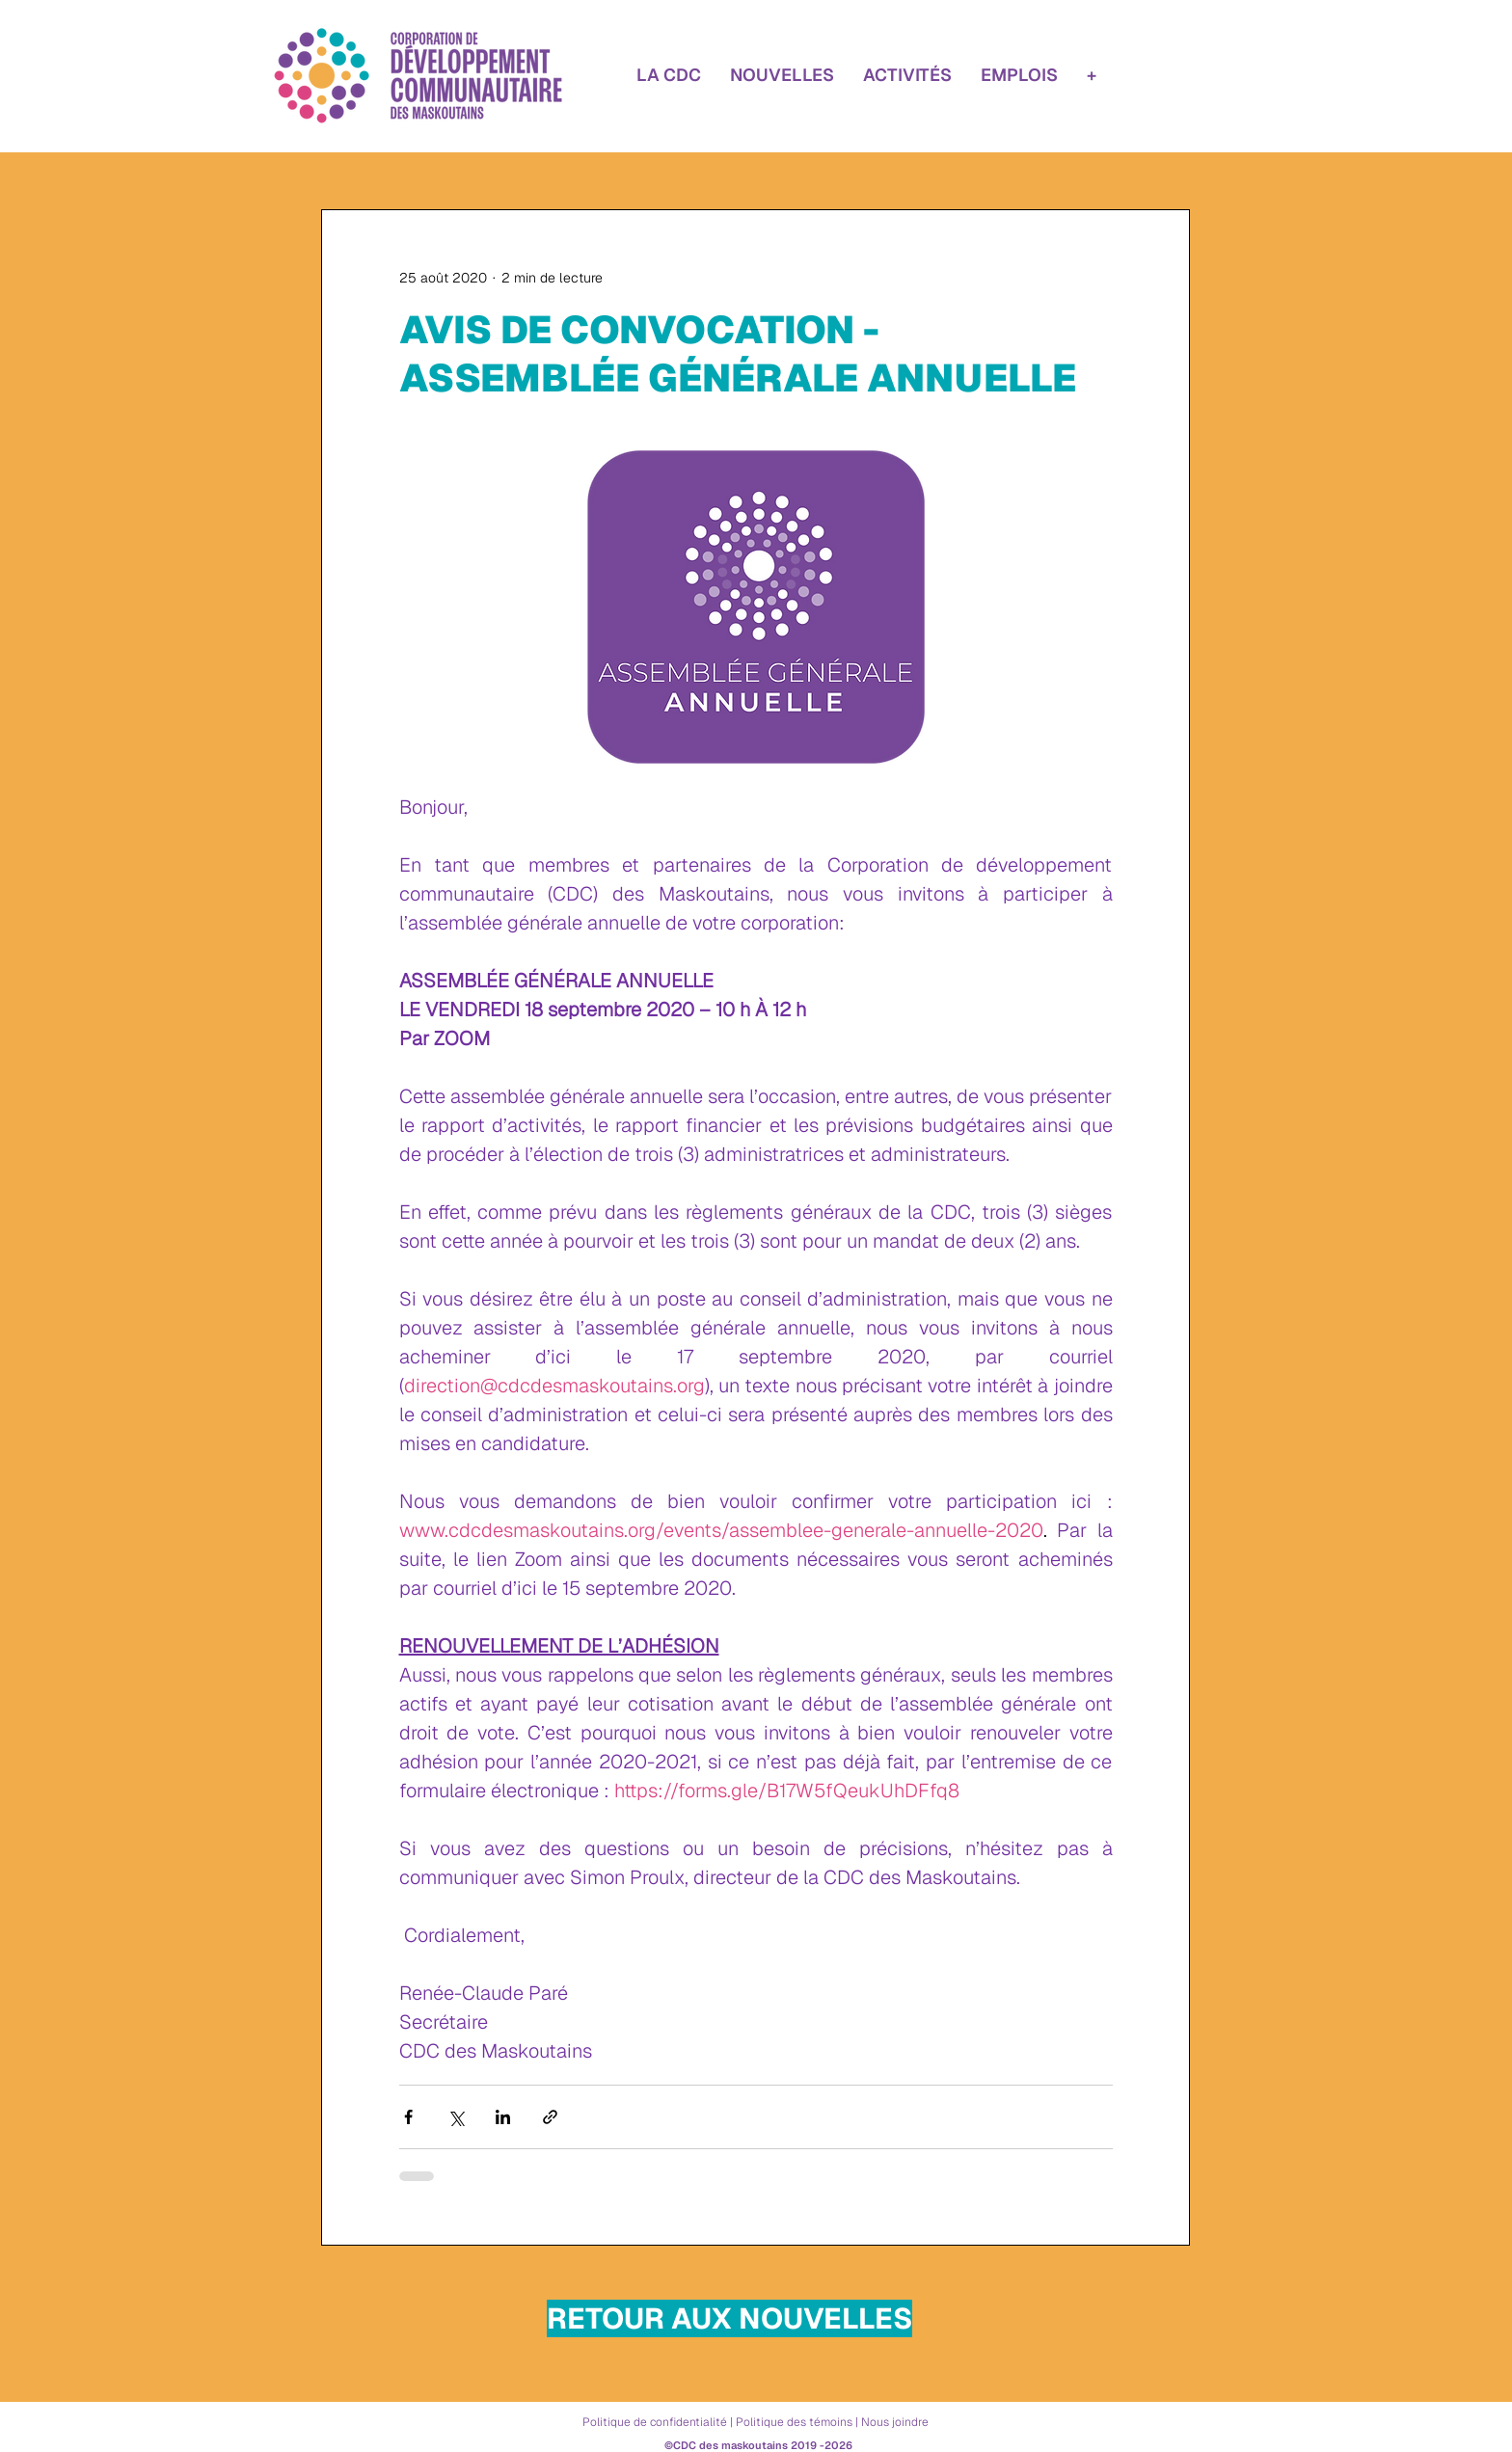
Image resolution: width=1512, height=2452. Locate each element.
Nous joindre (895, 2422)
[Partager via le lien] (550, 2117)
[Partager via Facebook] (408, 2117)
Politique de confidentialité (654, 2422)
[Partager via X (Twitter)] (455, 2117)
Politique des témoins (794, 2422)
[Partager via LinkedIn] (503, 2117)
